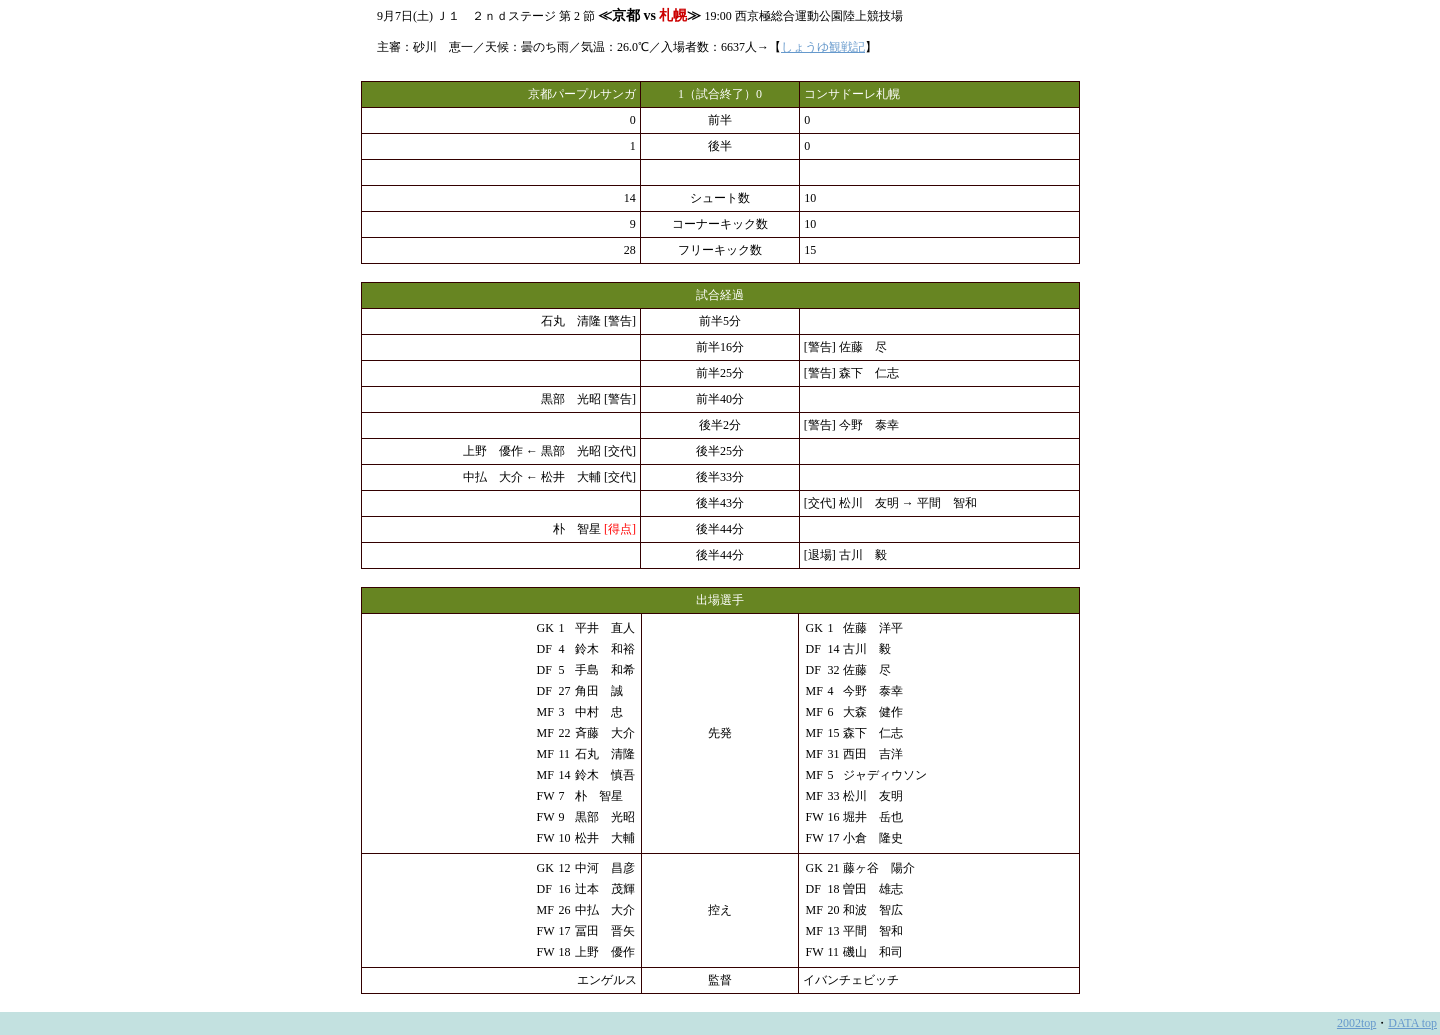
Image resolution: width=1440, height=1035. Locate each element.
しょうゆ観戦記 (823, 47)
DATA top (1412, 1023)
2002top (1356, 1023)
